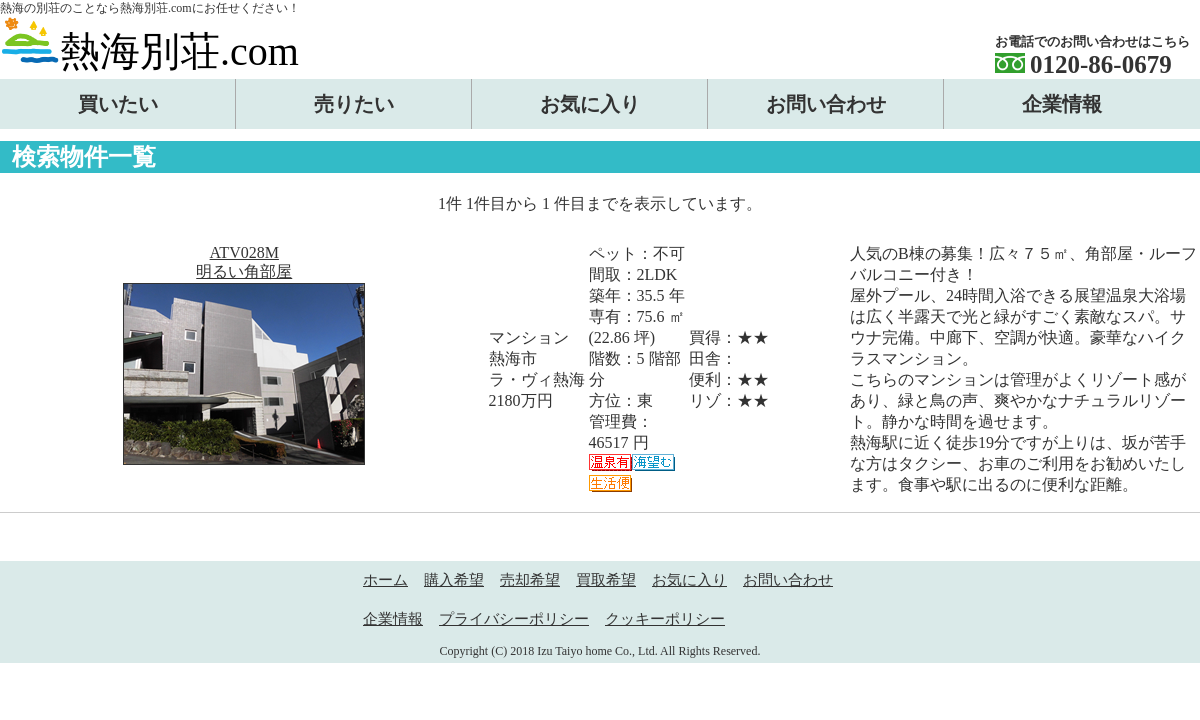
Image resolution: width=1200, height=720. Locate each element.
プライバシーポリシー (514, 619)
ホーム (385, 580)
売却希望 (530, 580)
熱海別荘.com (149, 51)
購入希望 (454, 580)
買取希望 (606, 580)
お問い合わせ (788, 580)
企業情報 (393, 619)
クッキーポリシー (665, 619)
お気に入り (689, 580)
